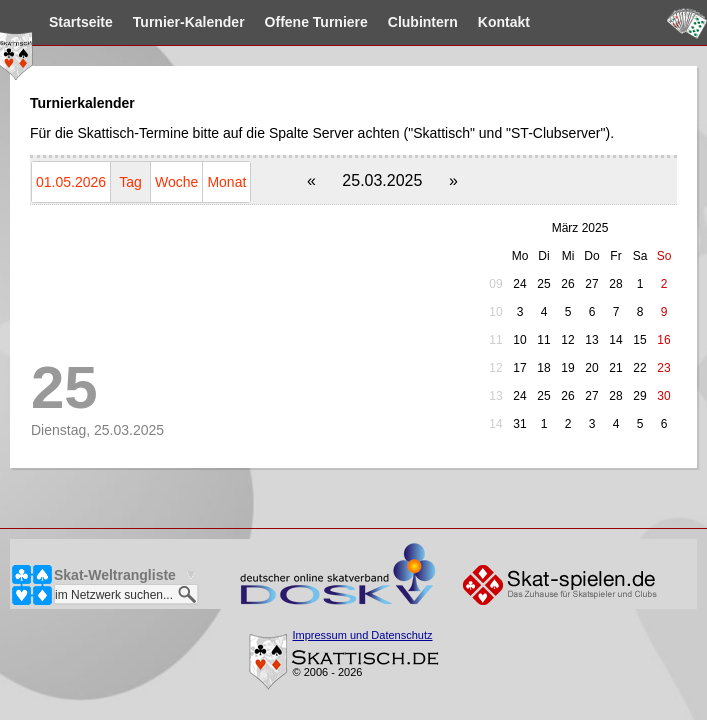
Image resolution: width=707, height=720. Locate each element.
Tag (130, 182)
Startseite (110, 22)
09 (495, 284)
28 (615, 284)
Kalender (218, 22)
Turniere (345, 22)
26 (567, 284)
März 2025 (580, 228)
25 (543, 284)
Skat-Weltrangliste (115, 575)
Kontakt (533, 22)
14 (495, 424)
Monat (226, 182)
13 (495, 396)
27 (591, 284)
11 (495, 340)
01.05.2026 (71, 182)
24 (519, 284)
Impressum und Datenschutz (363, 635)
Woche (176, 182)
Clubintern (452, 22)
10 (495, 312)
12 (495, 368)
